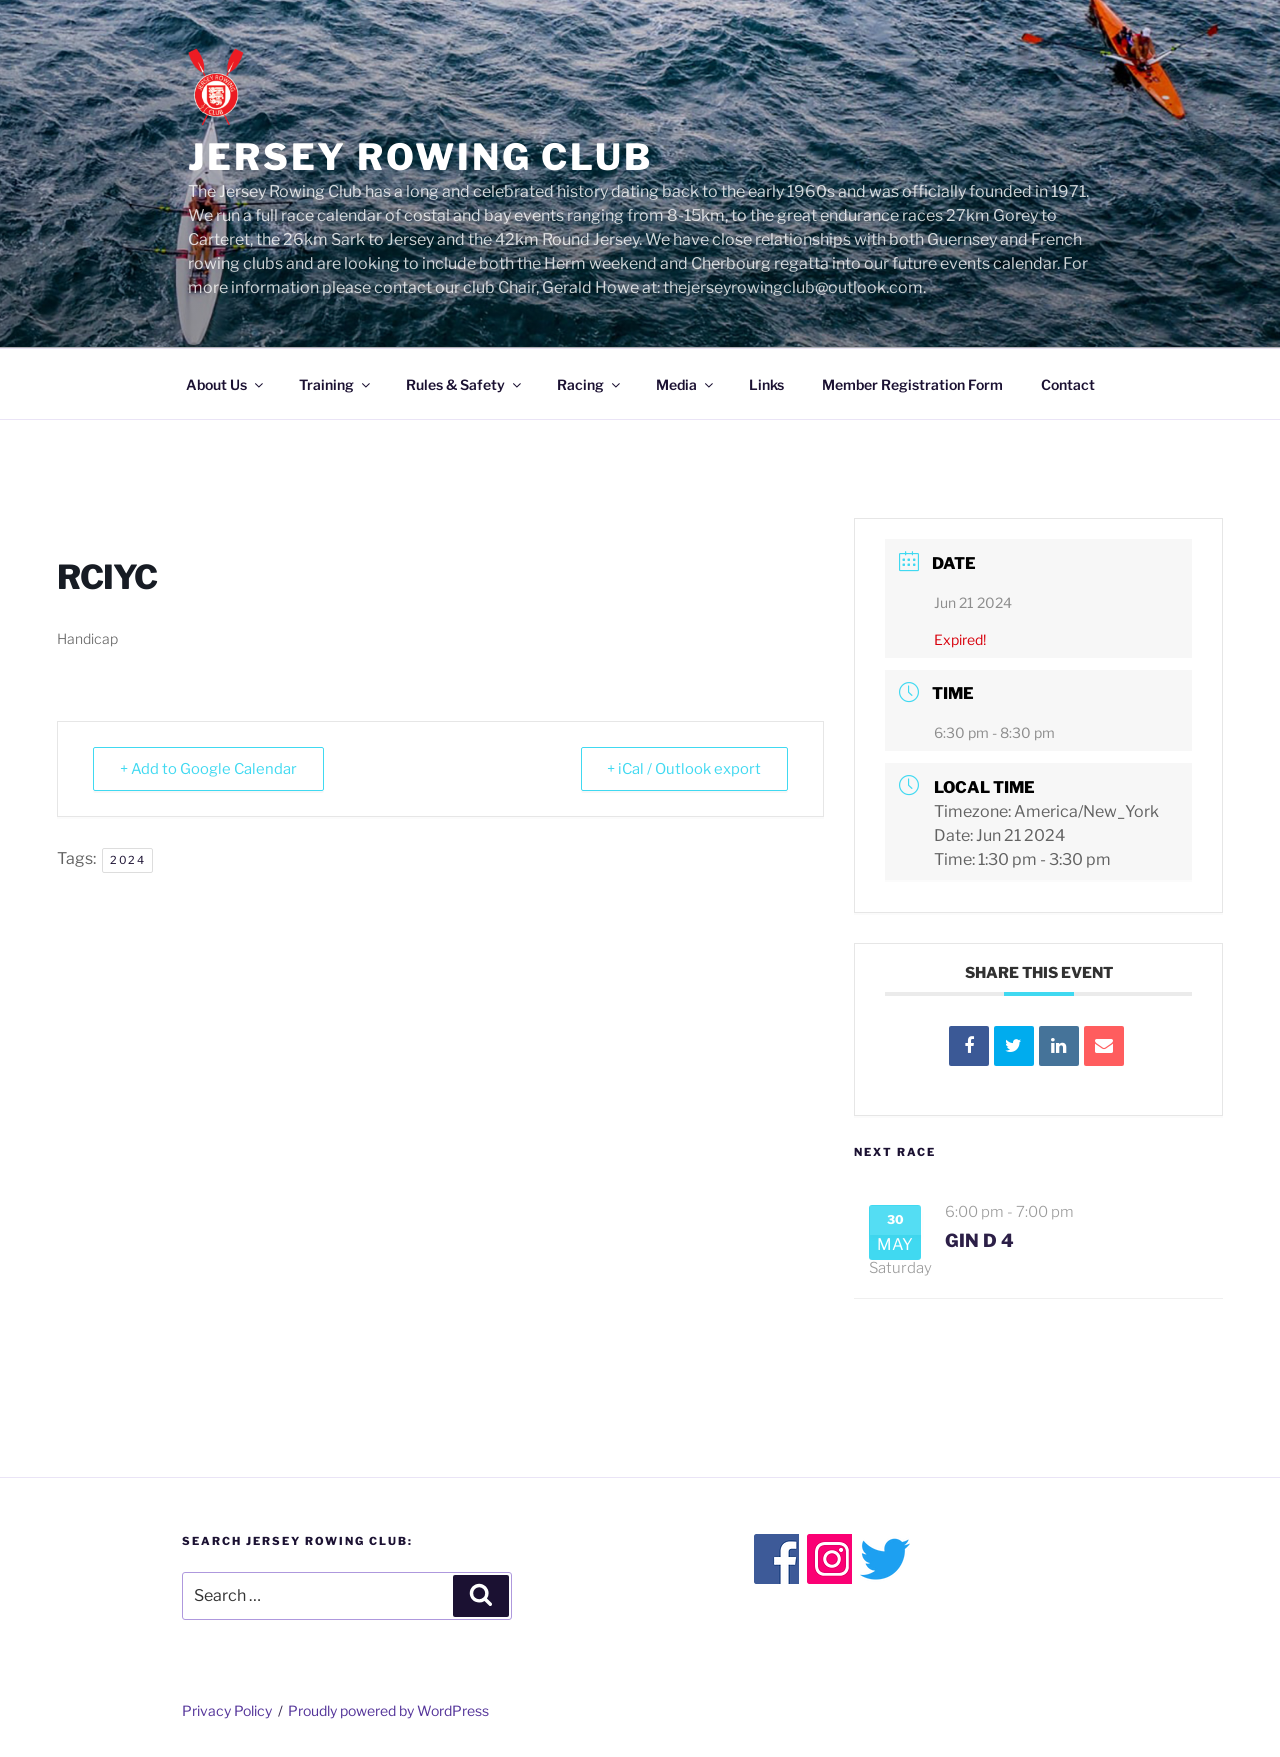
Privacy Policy (227, 1710)
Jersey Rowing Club (420, 157)
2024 (127, 860)
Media (686, 384)
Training (336, 384)
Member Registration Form (912, 384)
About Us (226, 384)
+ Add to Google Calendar (211, 769)
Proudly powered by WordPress (388, 1710)
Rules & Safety (465, 384)
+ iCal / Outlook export (681, 769)
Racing (590, 384)
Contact (1068, 384)
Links (766, 384)
